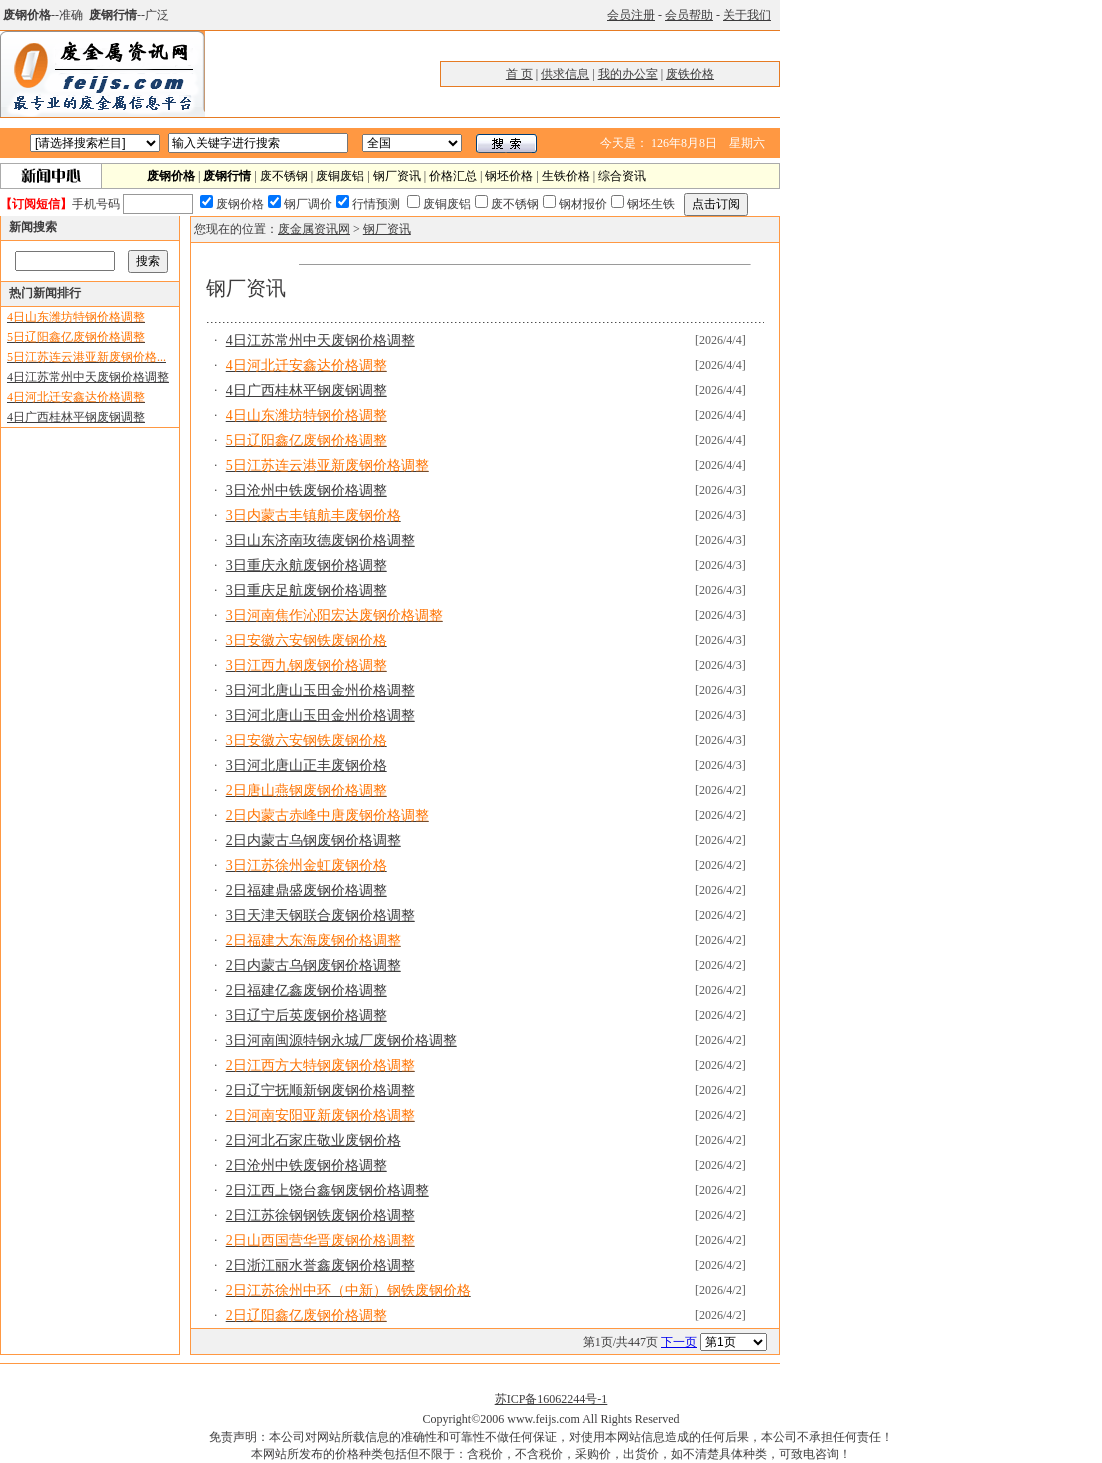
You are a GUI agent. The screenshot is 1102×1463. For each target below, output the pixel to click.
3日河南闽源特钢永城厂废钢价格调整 (341, 1040)
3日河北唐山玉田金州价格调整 (320, 690)
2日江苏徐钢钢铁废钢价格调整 (320, 1215)
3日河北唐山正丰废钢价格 (306, 765)
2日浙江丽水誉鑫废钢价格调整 (320, 1265)
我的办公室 (628, 74)
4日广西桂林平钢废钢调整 (76, 417)
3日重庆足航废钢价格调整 (306, 590)
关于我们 (747, 15)
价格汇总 (453, 176)
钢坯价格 (509, 176)
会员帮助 (689, 15)
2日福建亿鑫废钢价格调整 (306, 990)
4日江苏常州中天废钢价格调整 (88, 377)
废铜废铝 (340, 176)
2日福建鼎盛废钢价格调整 (306, 890)
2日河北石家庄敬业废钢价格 (313, 1140)
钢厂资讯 (397, 176)
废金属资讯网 (314, 229)
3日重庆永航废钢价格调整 (306, 565)
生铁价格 (566, 176)
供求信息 (565, 74)
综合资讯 (622, 176)
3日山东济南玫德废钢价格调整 (320, 540)
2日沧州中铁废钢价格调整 (306, 1165)
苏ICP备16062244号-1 (551, 1399)
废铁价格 (690, 74)
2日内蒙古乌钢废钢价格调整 (313, 840)
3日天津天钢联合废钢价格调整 (320, 915)
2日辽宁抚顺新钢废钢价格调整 (320, 1090)
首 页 (519, 74)
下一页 (679, 1342)
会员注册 (631, 15)
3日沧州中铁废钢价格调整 (306, 490)
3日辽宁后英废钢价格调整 (306, 1015)
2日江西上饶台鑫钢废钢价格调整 (327, 1190)
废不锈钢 (284, 176)
